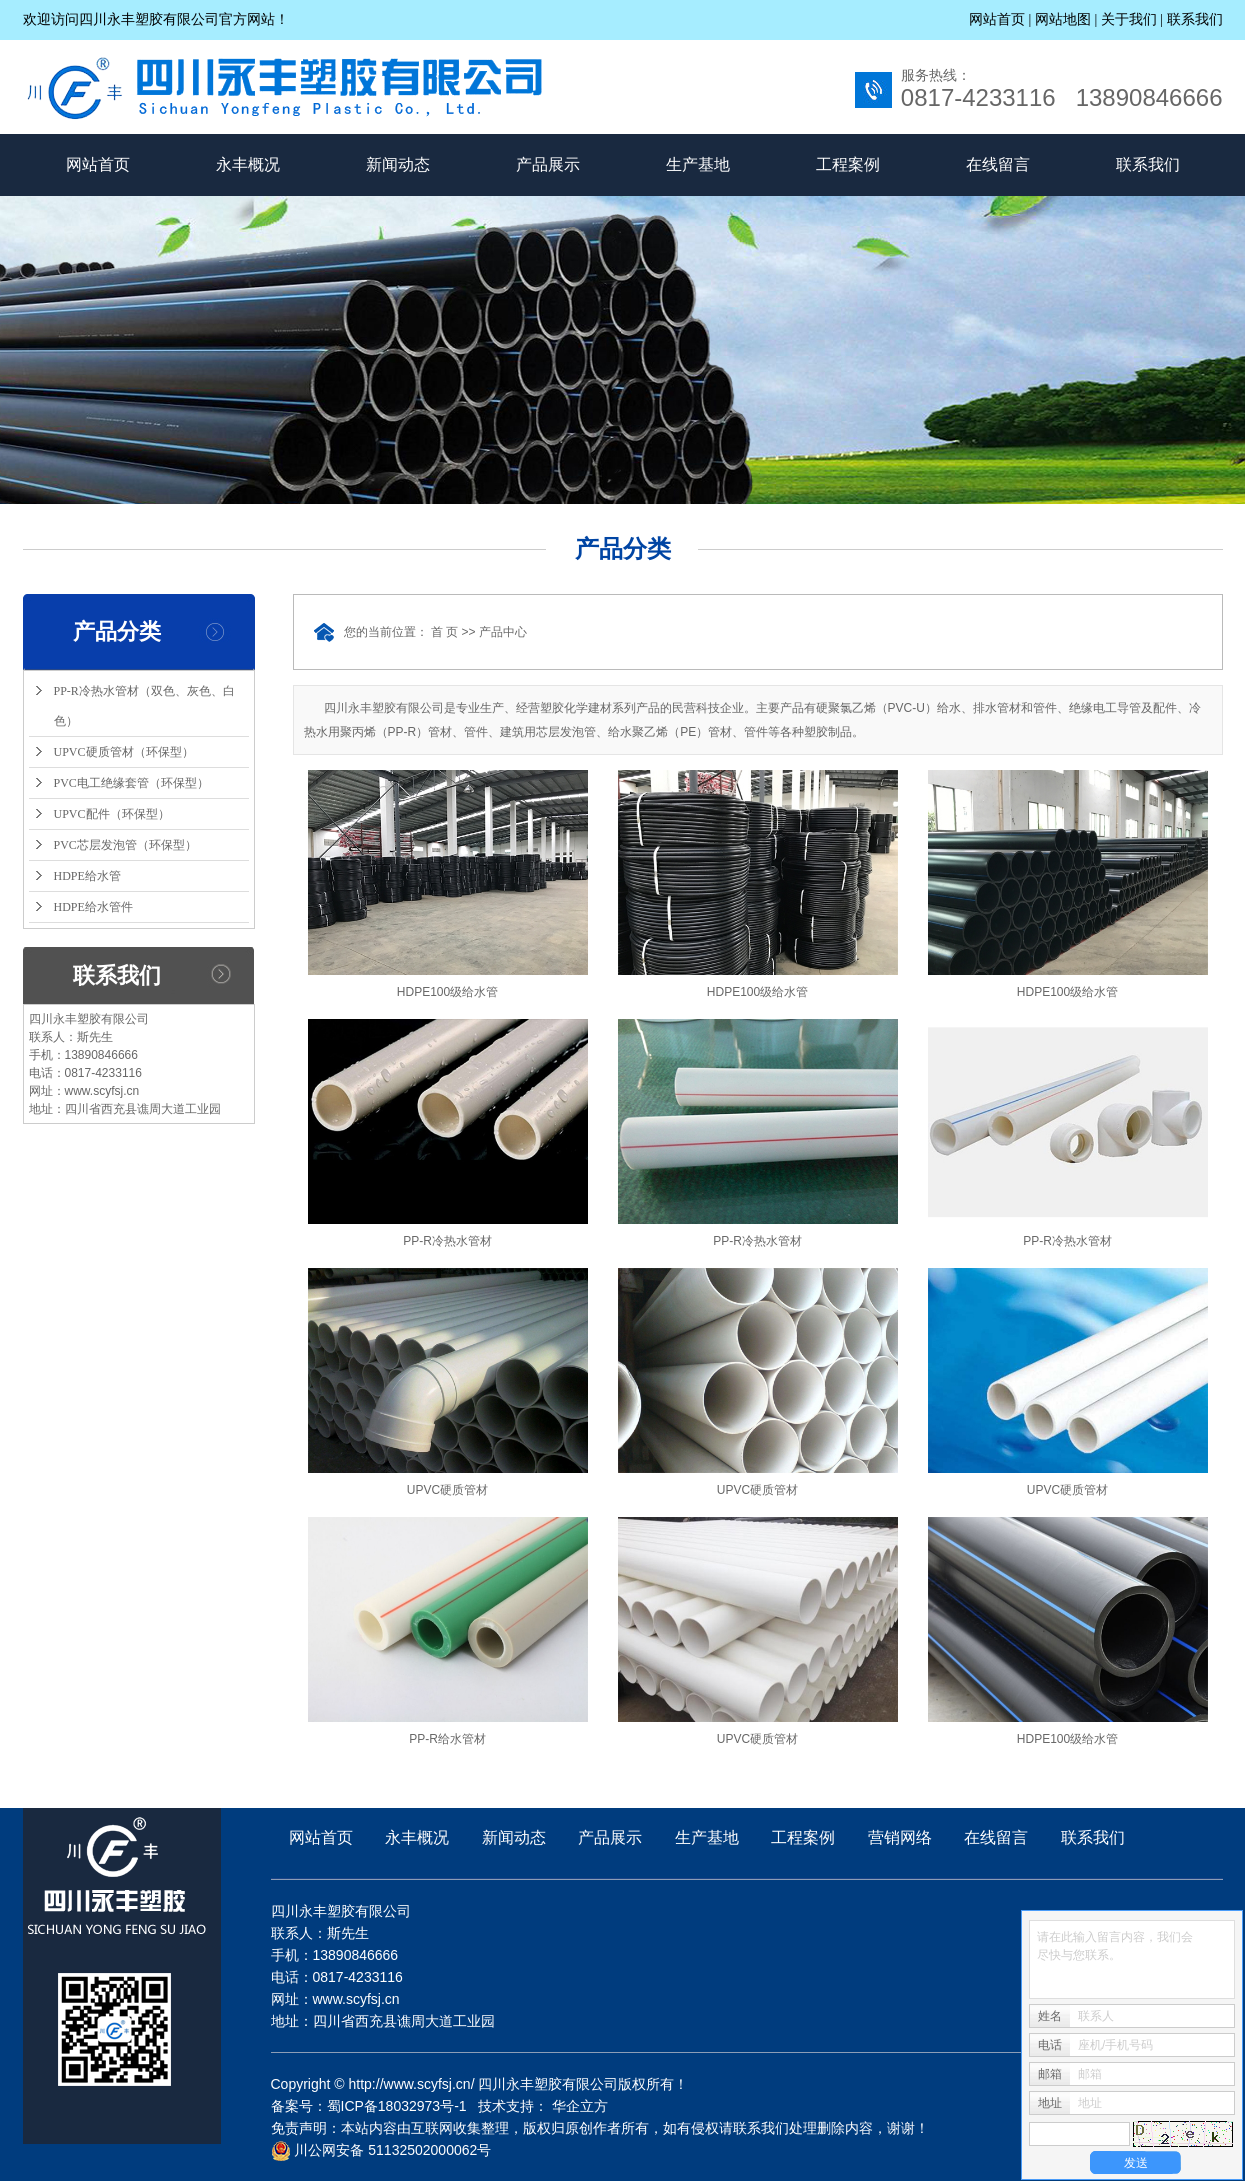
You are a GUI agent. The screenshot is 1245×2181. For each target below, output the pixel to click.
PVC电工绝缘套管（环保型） (131, 783)
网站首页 (997, 19)
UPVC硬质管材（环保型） (124, 752)
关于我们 (1129, 19)
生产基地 (698, 164)
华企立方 (580, 2106)
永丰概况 (248, 164)
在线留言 (998, 164)
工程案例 (848, 164)
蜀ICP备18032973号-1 (397, 2106)
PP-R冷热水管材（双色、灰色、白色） (144, 706)
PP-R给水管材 (447, 1739)
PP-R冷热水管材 (447, 1241)
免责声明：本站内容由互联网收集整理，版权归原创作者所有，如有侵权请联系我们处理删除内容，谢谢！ (600, 2128)
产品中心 (503, 632)
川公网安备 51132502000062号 (381, 2150)
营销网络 (900, 1837)
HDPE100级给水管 (447, 992)
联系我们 (1195, 19)
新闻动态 (398, 164)
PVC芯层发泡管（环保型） (125, 845)
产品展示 (548, 164)
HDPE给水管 (87, 876)
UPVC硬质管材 (447, 1490)
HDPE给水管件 (93, 907)
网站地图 (1065, 19)
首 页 (444, 632)
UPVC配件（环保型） (112, 814)
